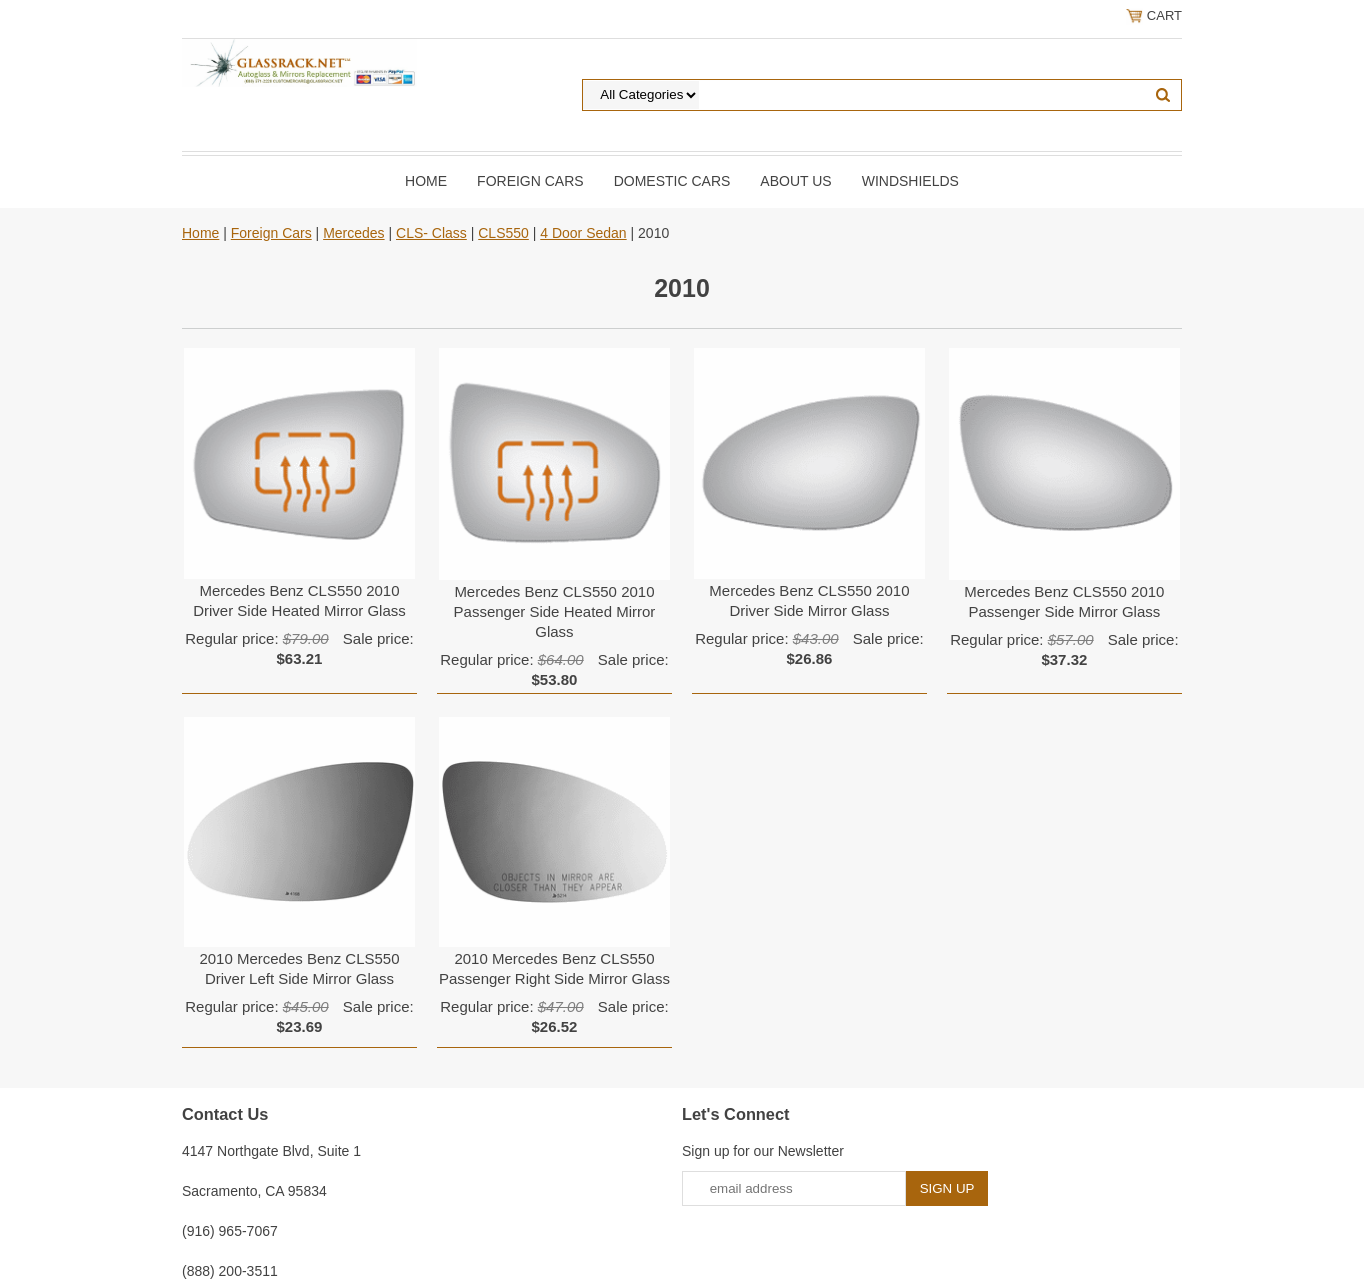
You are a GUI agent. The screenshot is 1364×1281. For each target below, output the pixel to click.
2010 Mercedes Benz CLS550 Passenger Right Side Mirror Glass (554, 968)
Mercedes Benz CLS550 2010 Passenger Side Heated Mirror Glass (555, 611)
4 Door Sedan (583, 233)
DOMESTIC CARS (672, 181)
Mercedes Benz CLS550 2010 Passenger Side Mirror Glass (1064, 601)
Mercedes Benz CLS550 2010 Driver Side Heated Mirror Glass (299, 600)
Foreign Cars (530, 181)
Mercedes (353, 233)
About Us (795, 181)
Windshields (910, 181)
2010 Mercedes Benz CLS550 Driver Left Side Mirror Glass (299, 968)
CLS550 (503, 233)
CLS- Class (431, 233)
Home (426, 181)
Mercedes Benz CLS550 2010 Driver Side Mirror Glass (809, 600)
